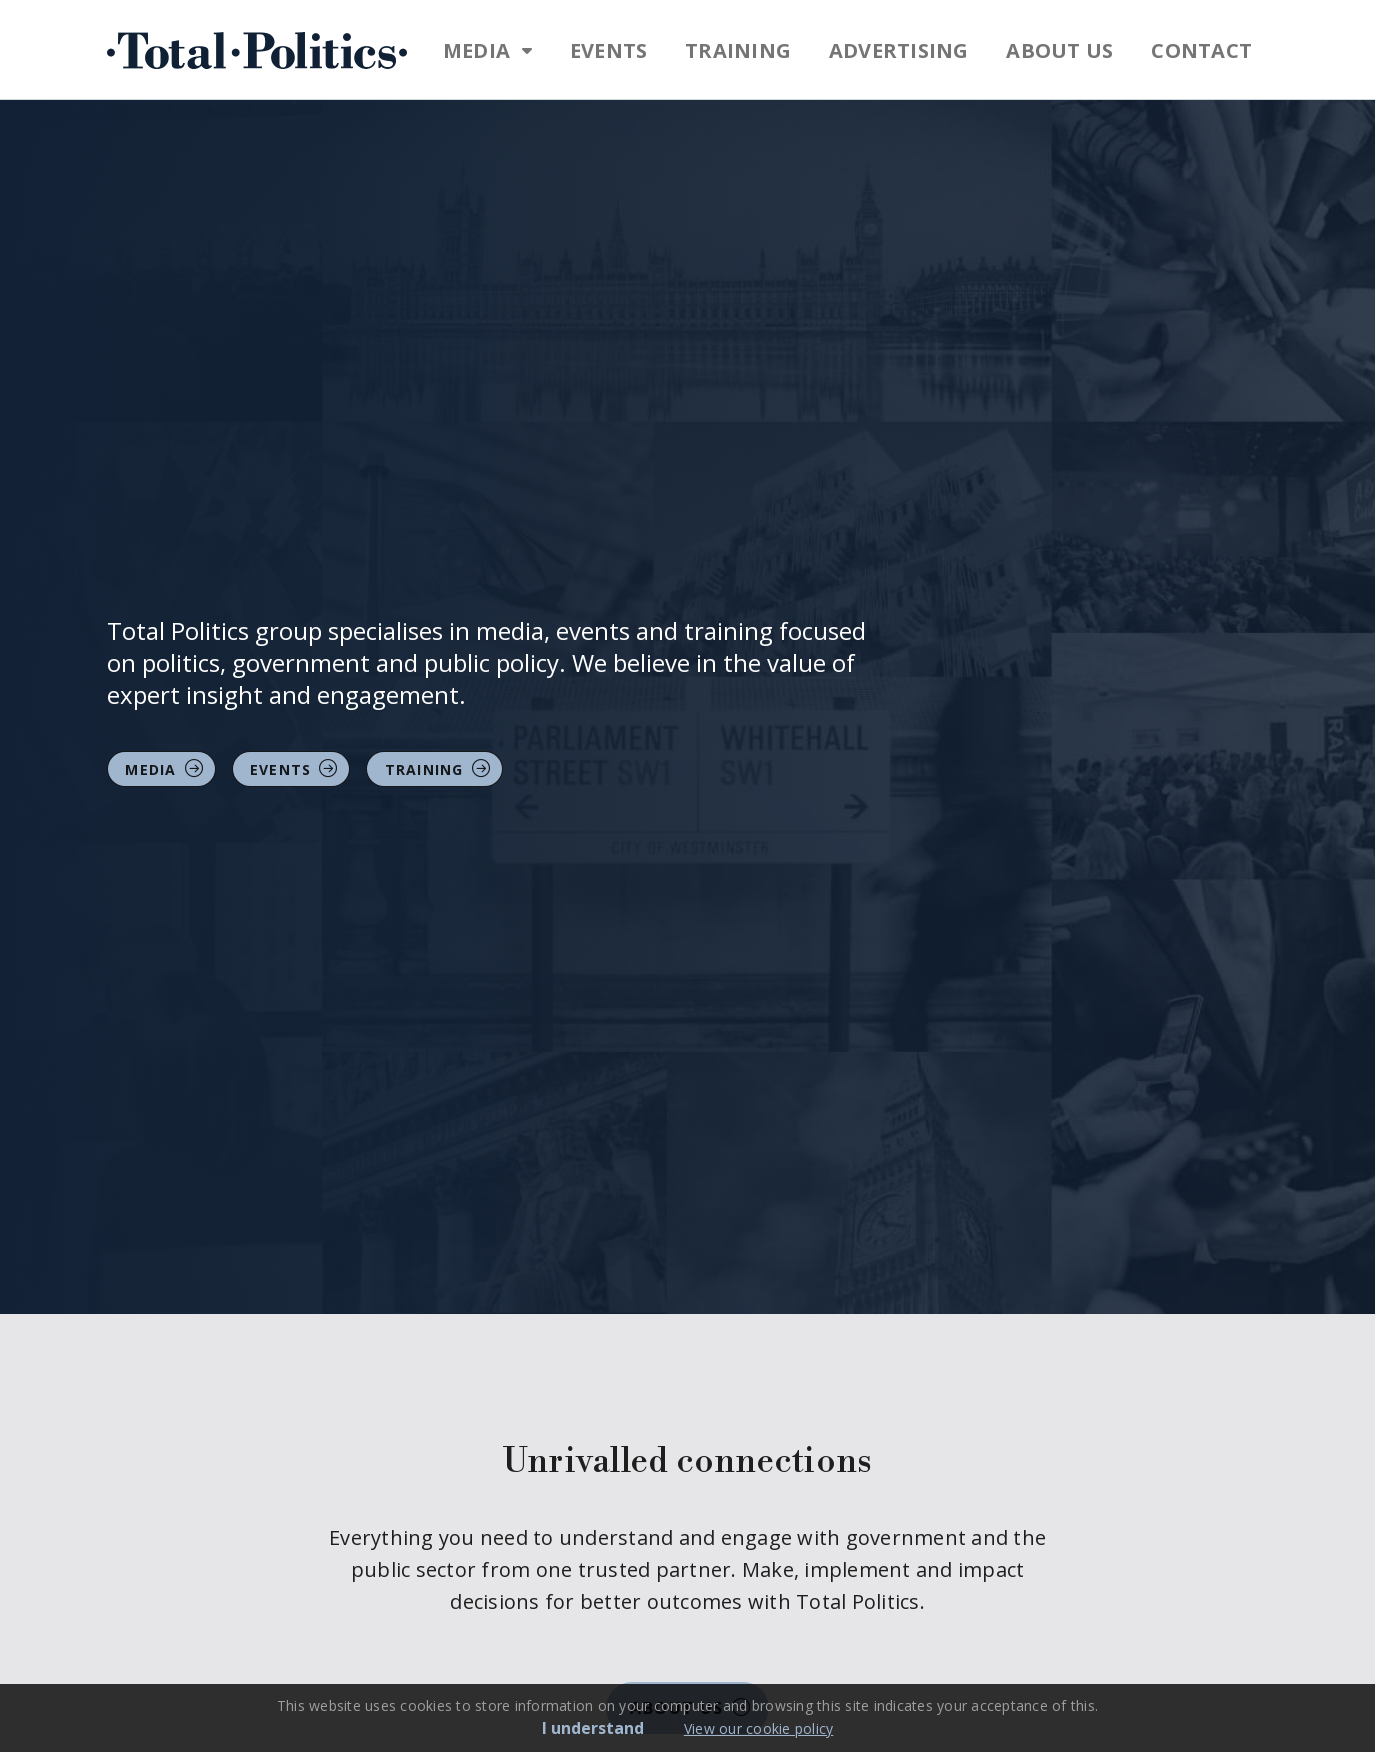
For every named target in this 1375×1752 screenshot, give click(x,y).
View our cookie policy (759, 1728)
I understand (593, 1728)
